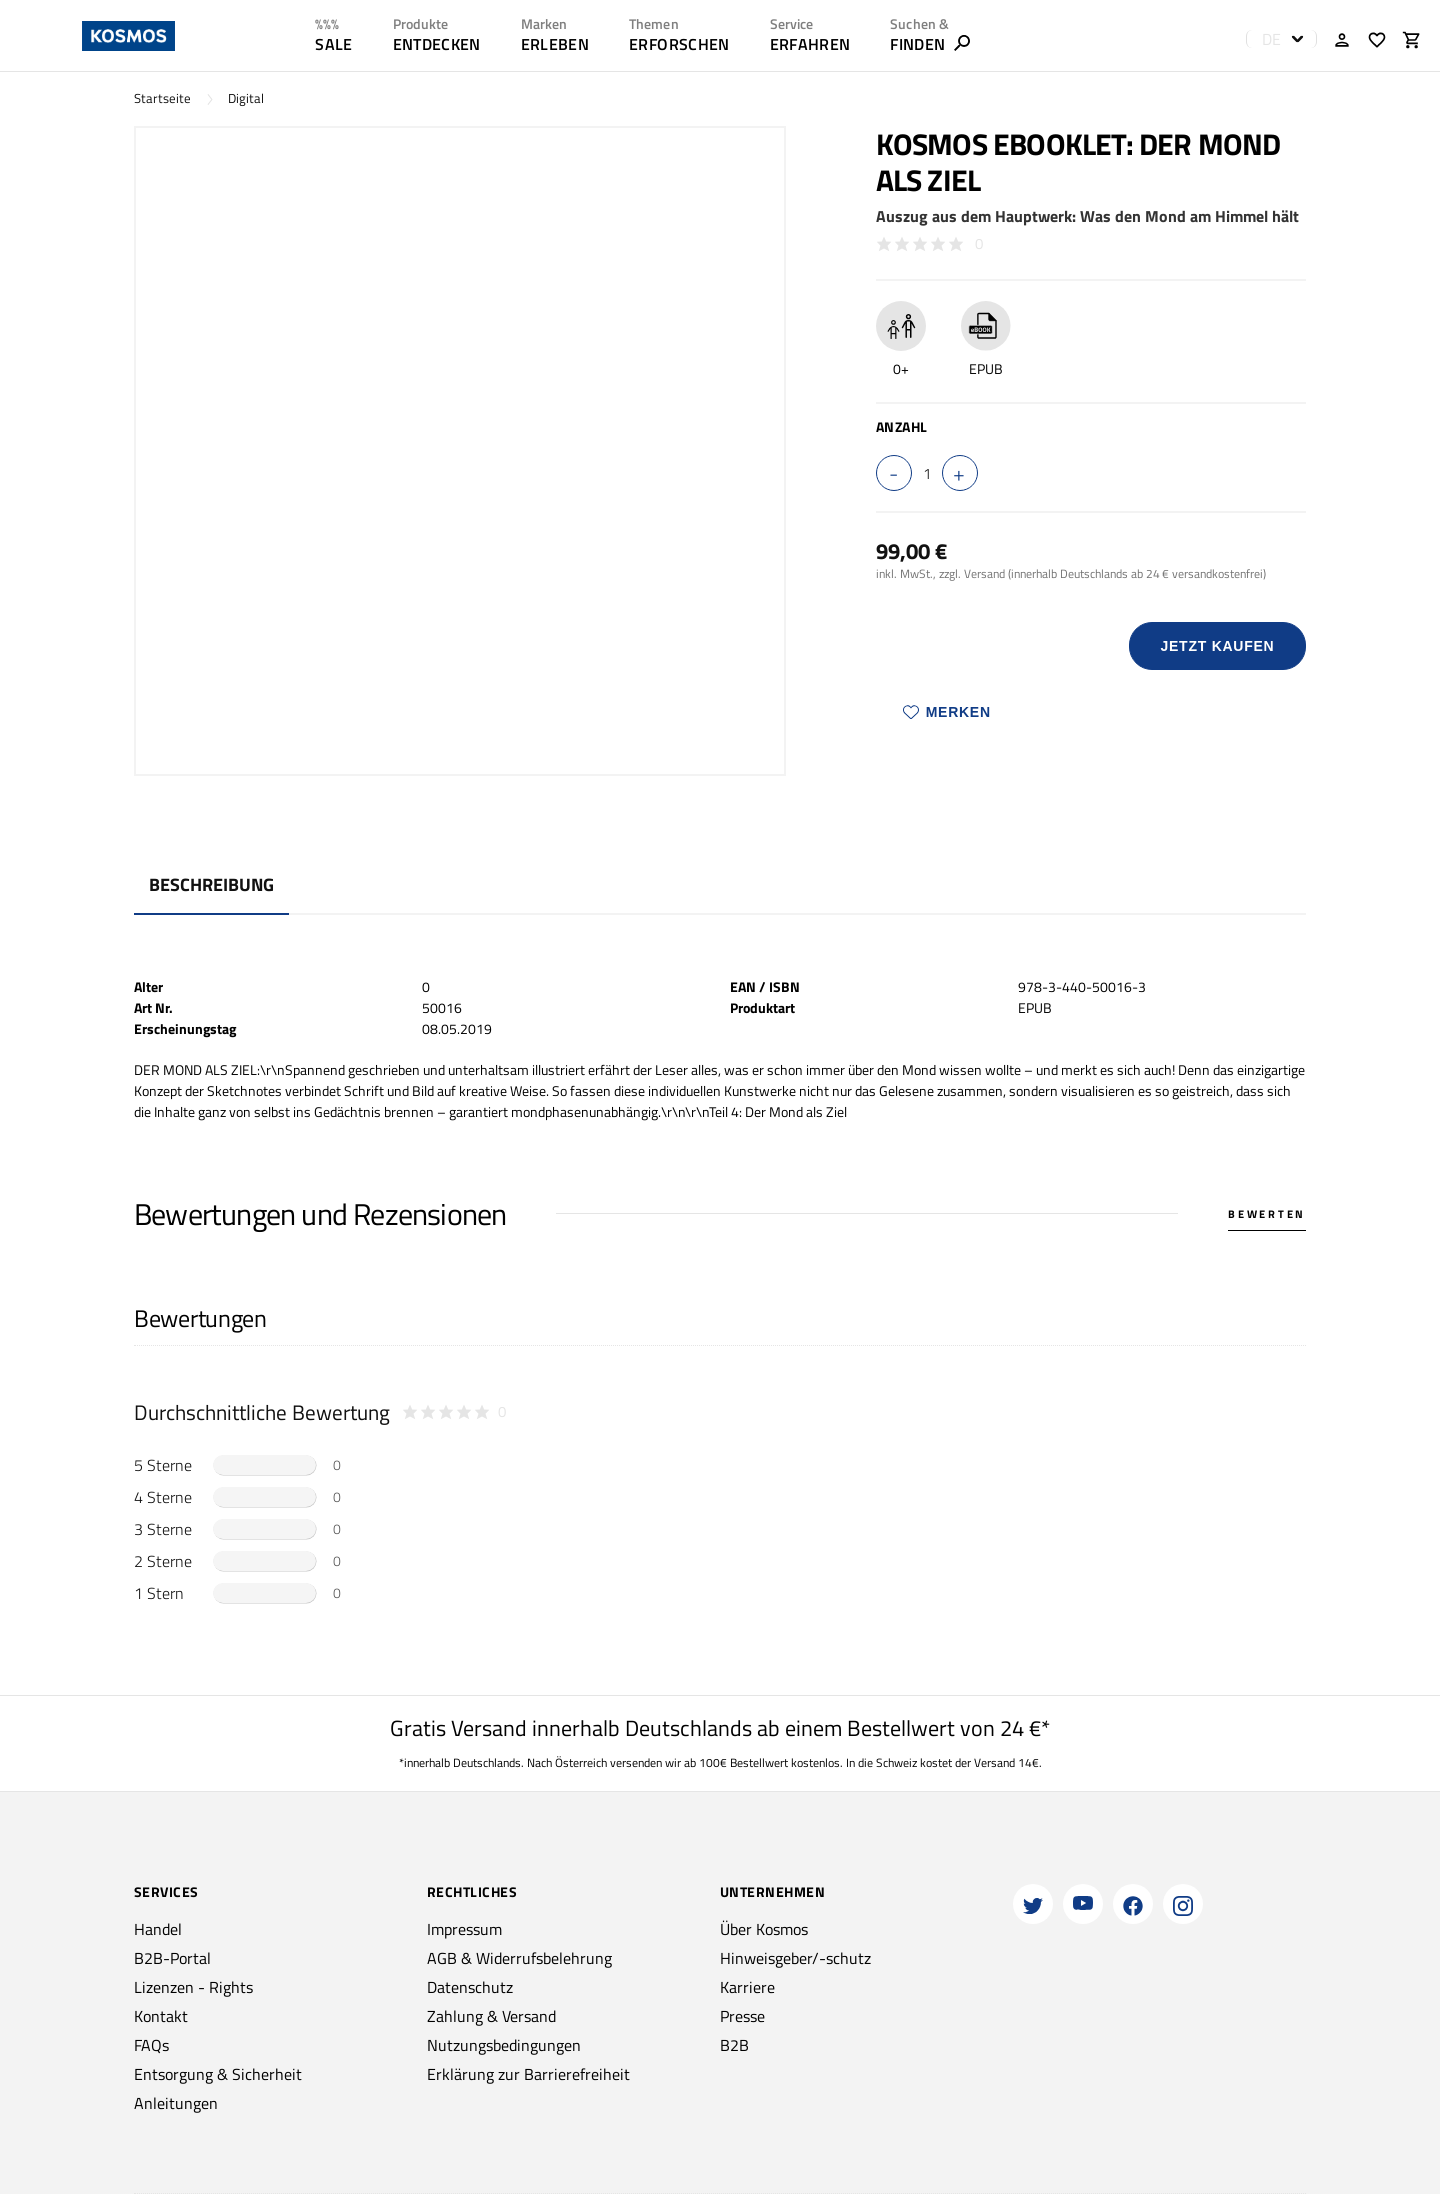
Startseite (162, 98)
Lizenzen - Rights (193, 1987)
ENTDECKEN (437, 44)
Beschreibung (211, 884)
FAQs (151, 2045)
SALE (333, 44)
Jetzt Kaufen (1217, 646)
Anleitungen (176, 2103)
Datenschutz (470, 1987)
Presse (742, 2016)
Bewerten (1267, 1214)
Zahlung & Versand (491, 2016)
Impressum (464, 1929)
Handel (158, 1929)
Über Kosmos (764, 1929)
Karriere (747, 1987)
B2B (734, 2045)
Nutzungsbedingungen (504, 2045)
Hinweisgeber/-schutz (795, 1958)
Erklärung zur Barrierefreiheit (528, 2074)
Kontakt (161, 2016)
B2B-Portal (172, 1958)
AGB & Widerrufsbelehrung (519, 1958)
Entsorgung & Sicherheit (218, 2074)
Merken (947, 712)
